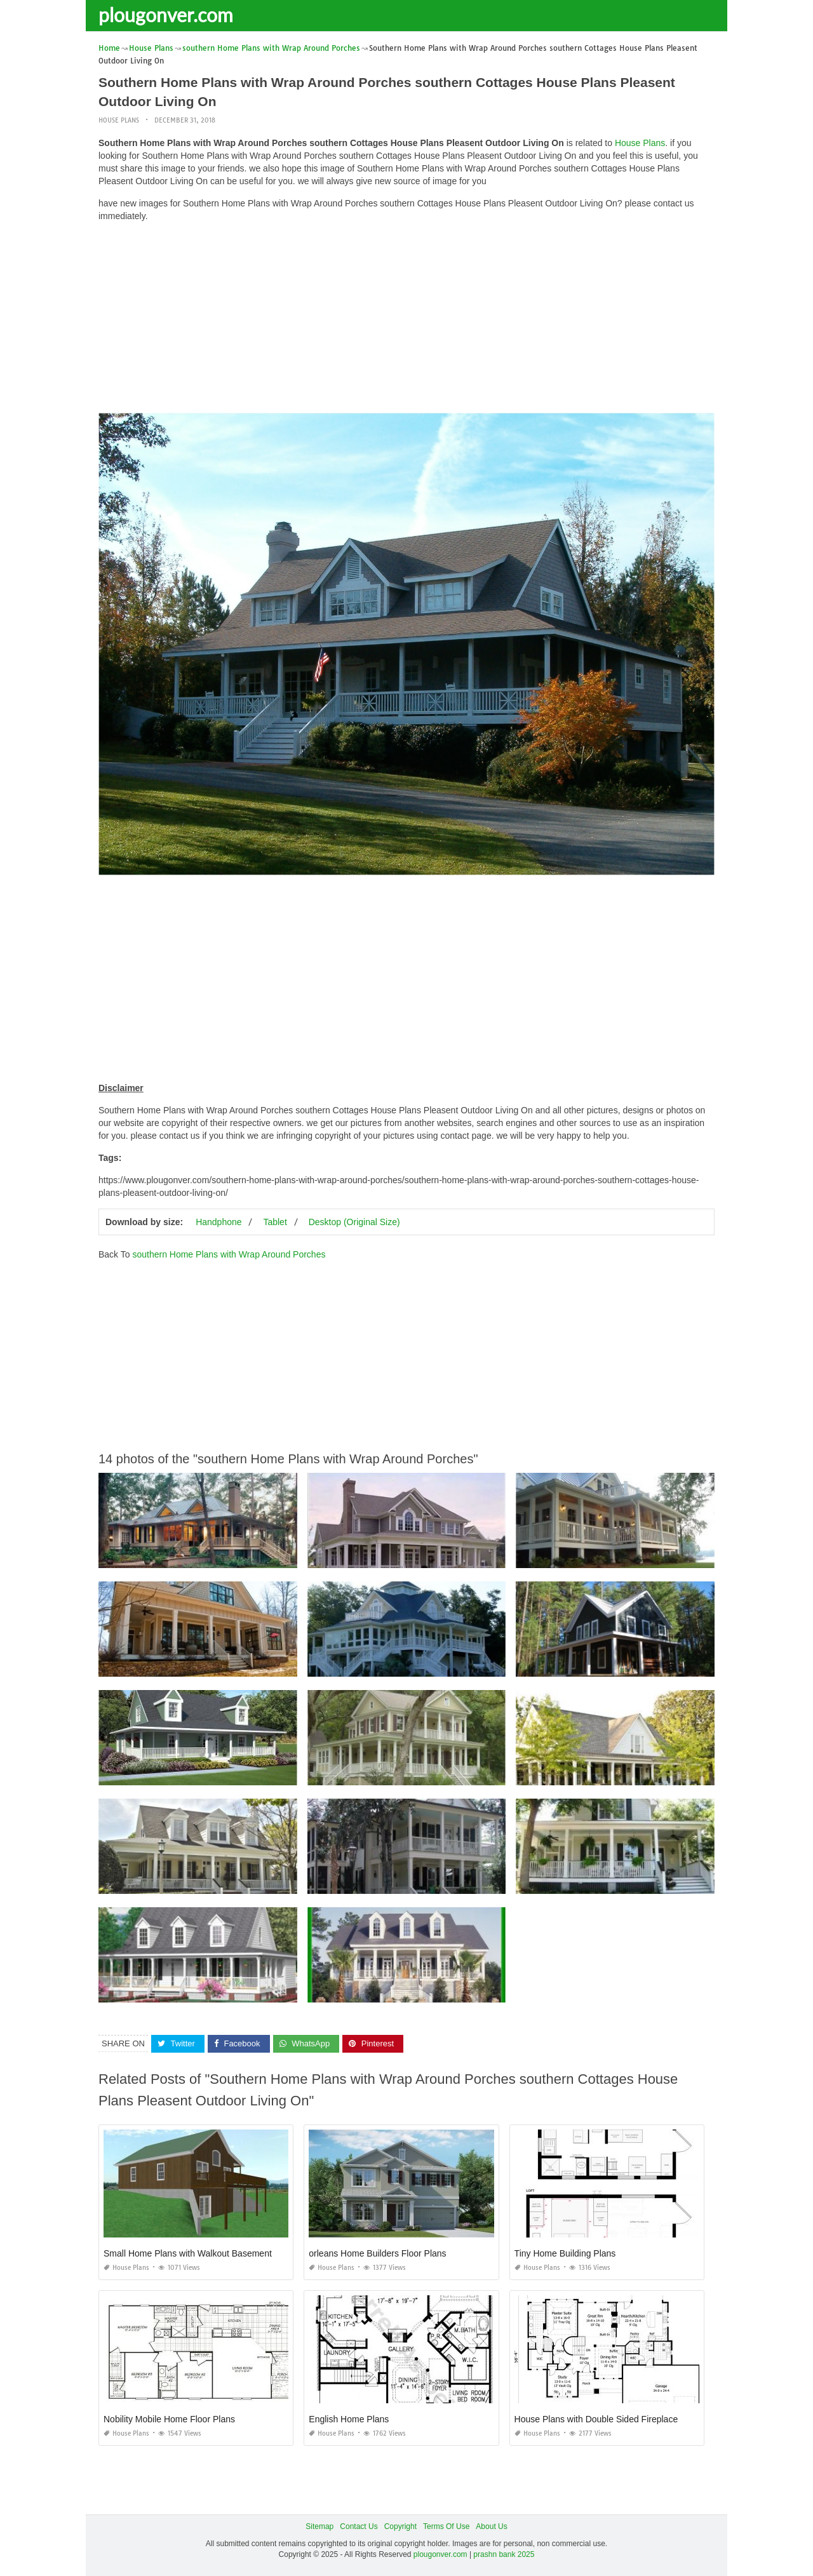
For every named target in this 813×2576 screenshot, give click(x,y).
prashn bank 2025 (503, 2554)
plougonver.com (165, 14)
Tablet (274, 1222)
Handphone (218, 1222)
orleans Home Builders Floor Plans (377, 2253)
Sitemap (319, 2526)
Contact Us (358, 2526)
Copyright (400, 2526)
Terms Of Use (446, 2526)
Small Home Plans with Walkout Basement (188, 2253)
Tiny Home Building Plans (565, 2253)
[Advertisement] (406, 321)
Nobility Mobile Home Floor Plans (169, 2419)
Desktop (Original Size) (354, 1222)
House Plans (118, 120)
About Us (491, 2526)
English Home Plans (349, 2419)
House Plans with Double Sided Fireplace (596, 2419)
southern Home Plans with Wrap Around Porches (228, 1254)
